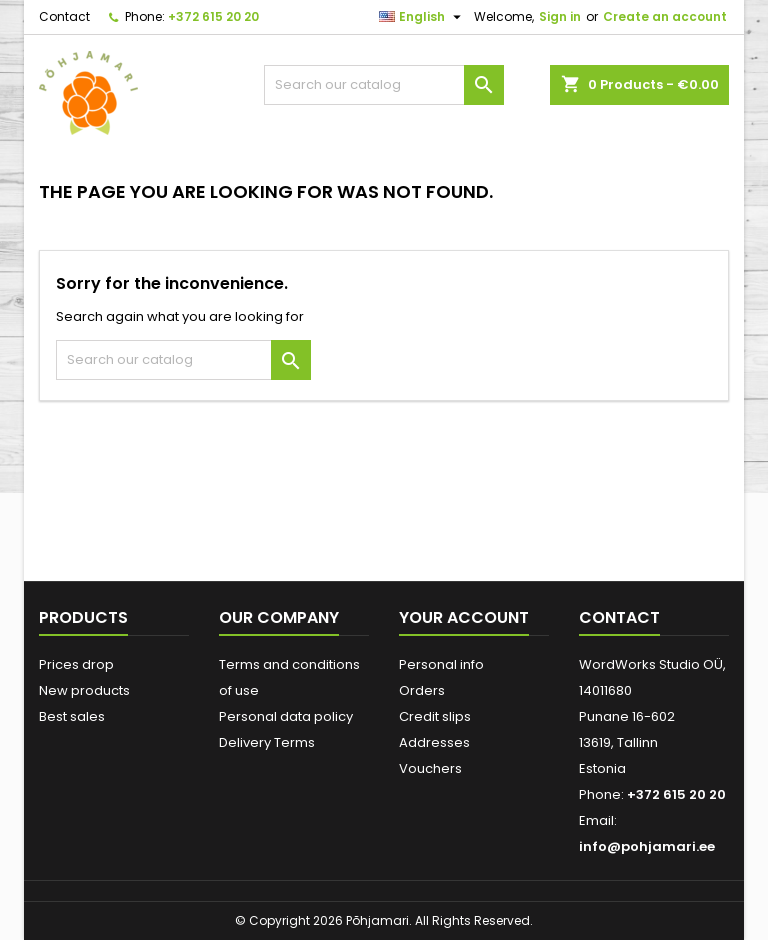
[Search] (384, 85)
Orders (422, 690)
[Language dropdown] (422, 17)
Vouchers (430, 768)
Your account (464, 617)
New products (84, 690)
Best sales (72, 716)
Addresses (434, 742)
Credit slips (435, 716)
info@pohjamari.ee (647, 846)
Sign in (560, 16)
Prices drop (76, 664)
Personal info (441, 664)
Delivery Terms (267, 742)
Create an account (665, 16)
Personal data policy (286, 716)
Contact (64, 16)
